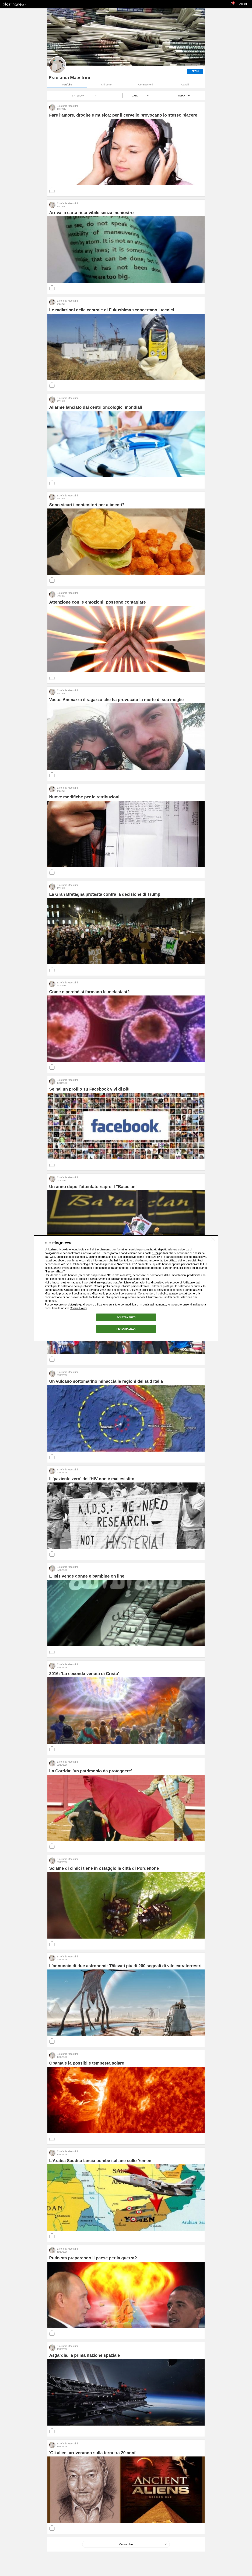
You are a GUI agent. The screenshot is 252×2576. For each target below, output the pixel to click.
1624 (155, 1253)
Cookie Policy (78, 1308)
